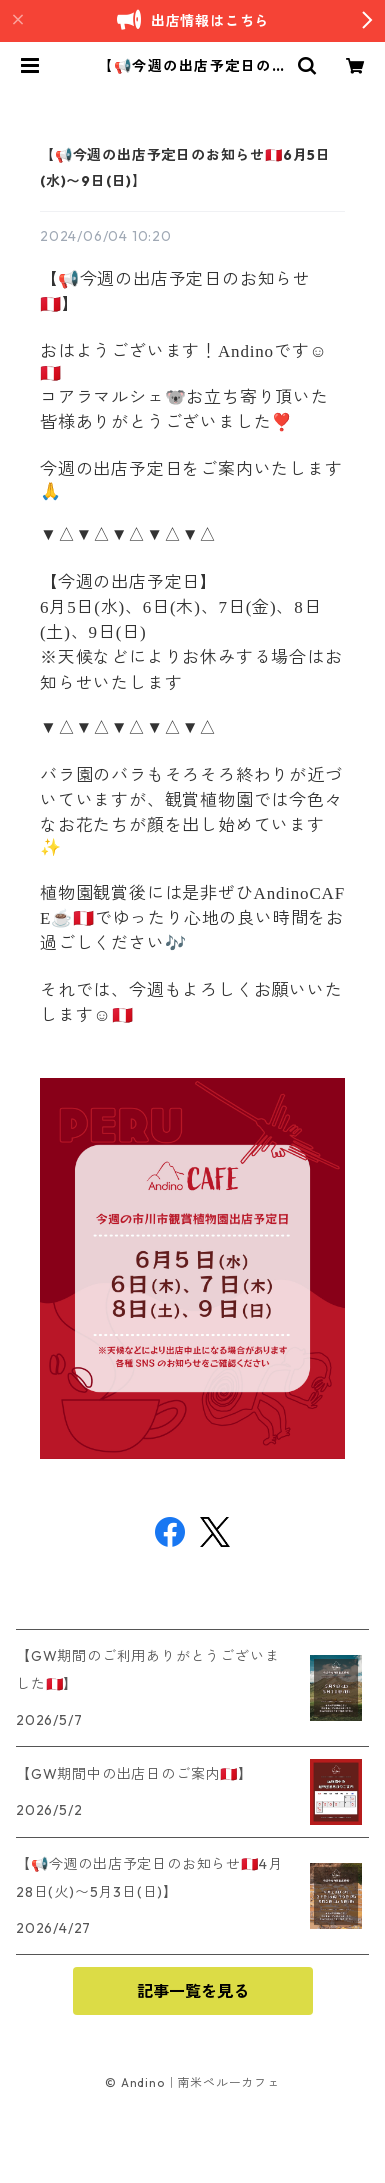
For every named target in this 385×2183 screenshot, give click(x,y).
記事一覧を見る (193, 1991)
